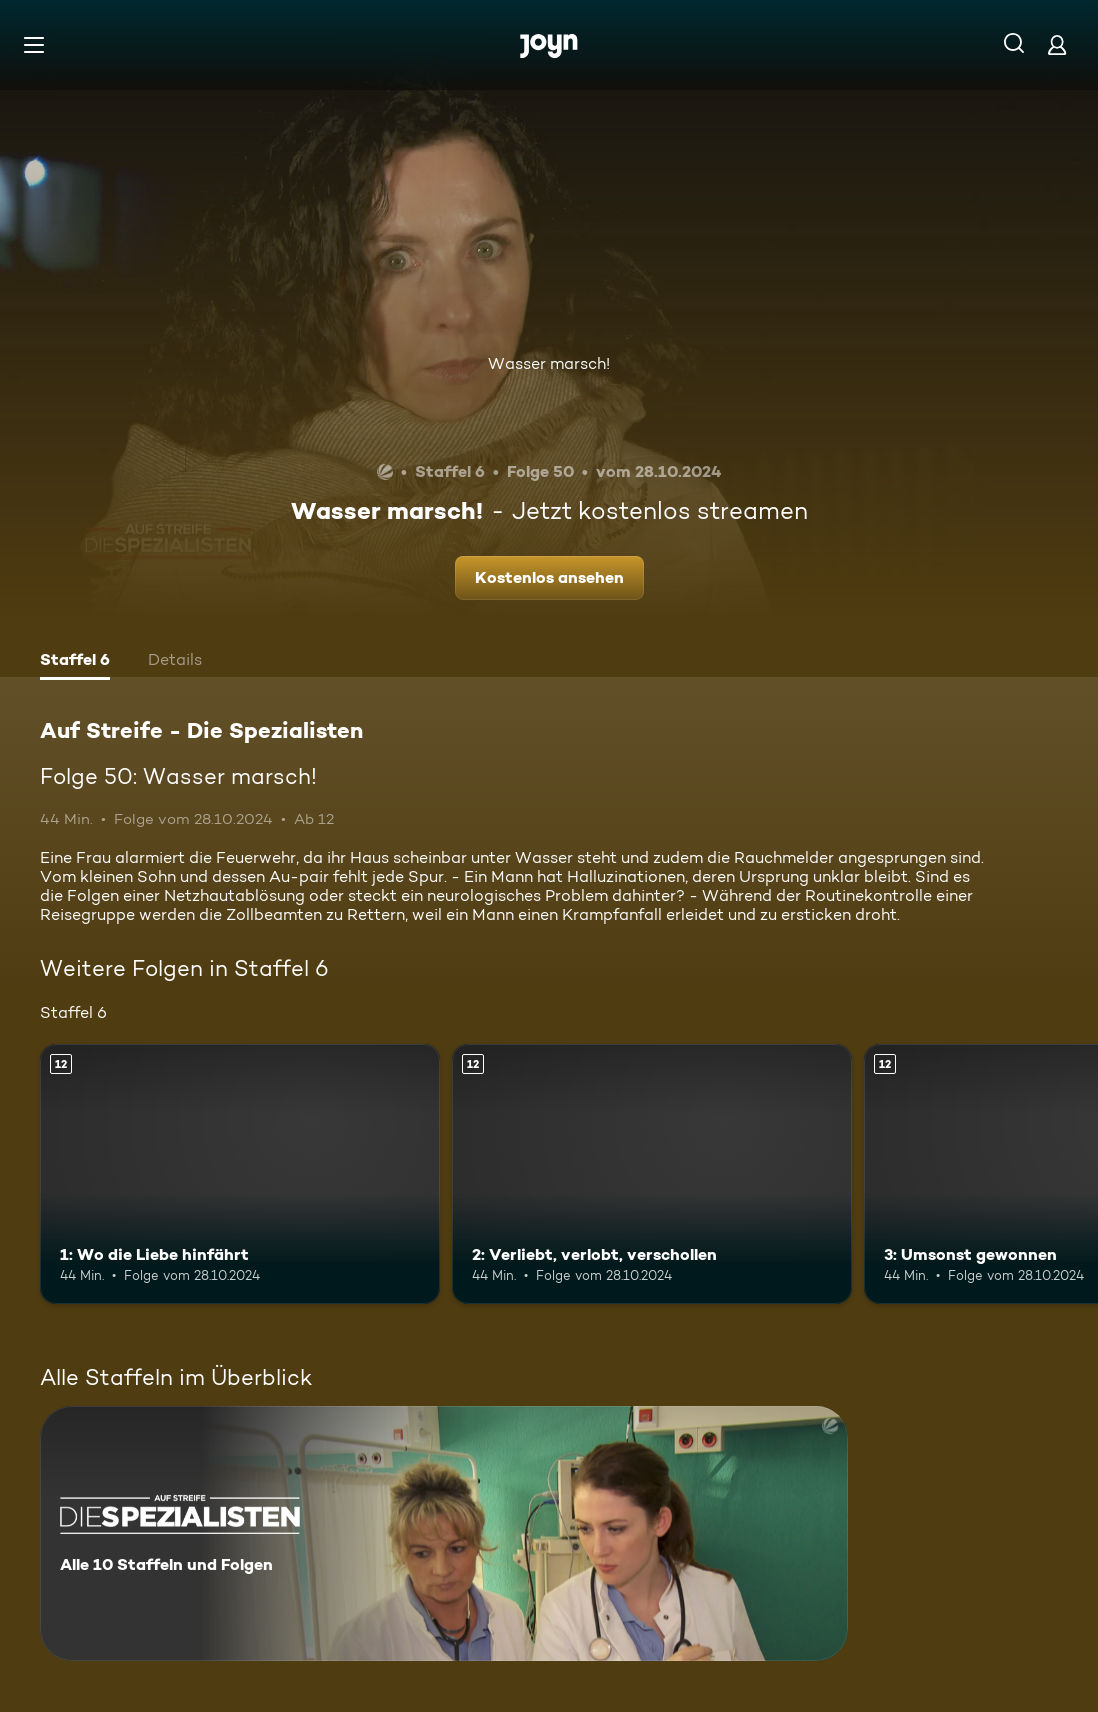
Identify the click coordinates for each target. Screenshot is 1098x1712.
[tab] (75, 662)
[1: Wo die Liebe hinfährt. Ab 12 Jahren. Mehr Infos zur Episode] (240, 1174)
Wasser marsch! (549, 363)
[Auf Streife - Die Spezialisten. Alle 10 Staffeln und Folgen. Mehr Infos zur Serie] (444, 1533)
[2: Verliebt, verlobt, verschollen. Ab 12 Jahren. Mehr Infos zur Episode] (652, 1174)
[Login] (1057, 44)
